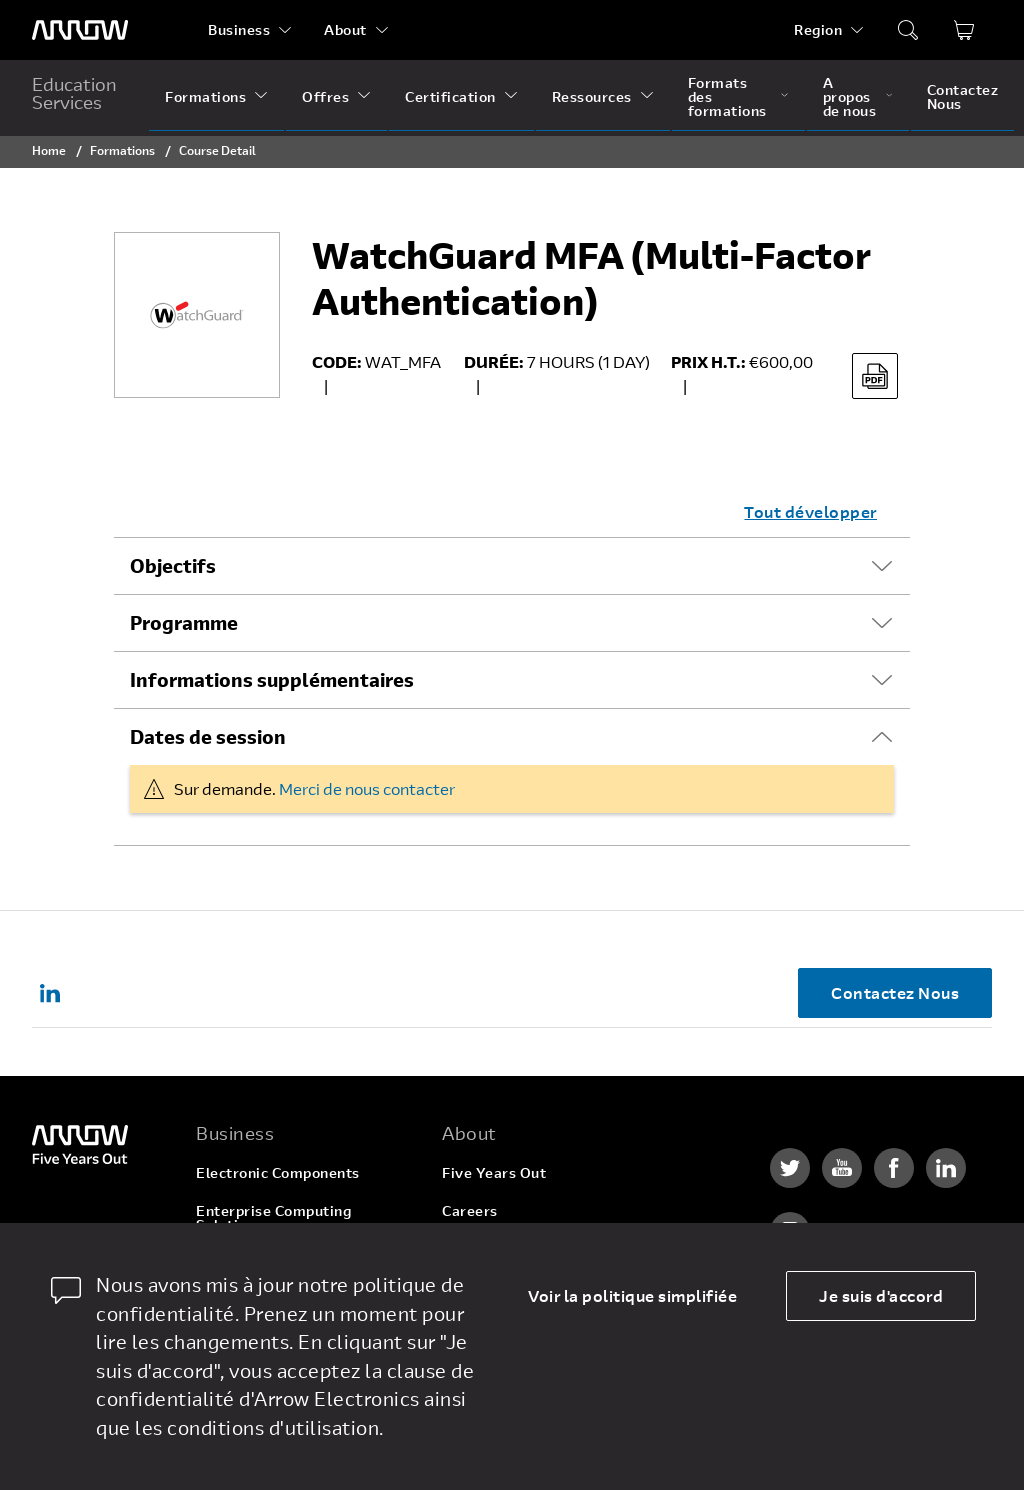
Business (239, 29)
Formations (205, 96)
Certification (450, 96)
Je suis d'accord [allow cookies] (881, 1295)
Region (818, 29)
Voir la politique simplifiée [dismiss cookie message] (632, 1295)
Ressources (592, 96)
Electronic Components (278, 1172)
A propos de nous (850, 96)
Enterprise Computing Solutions (273, 1217)
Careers (470, 1210)
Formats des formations (727, 96)
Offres (325, 96)
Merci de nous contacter (367, 788)
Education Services (74, 93)
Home (49, 150)
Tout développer (810, 511)
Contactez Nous (963, 96)
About (345, 29)
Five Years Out (494, 1172)
